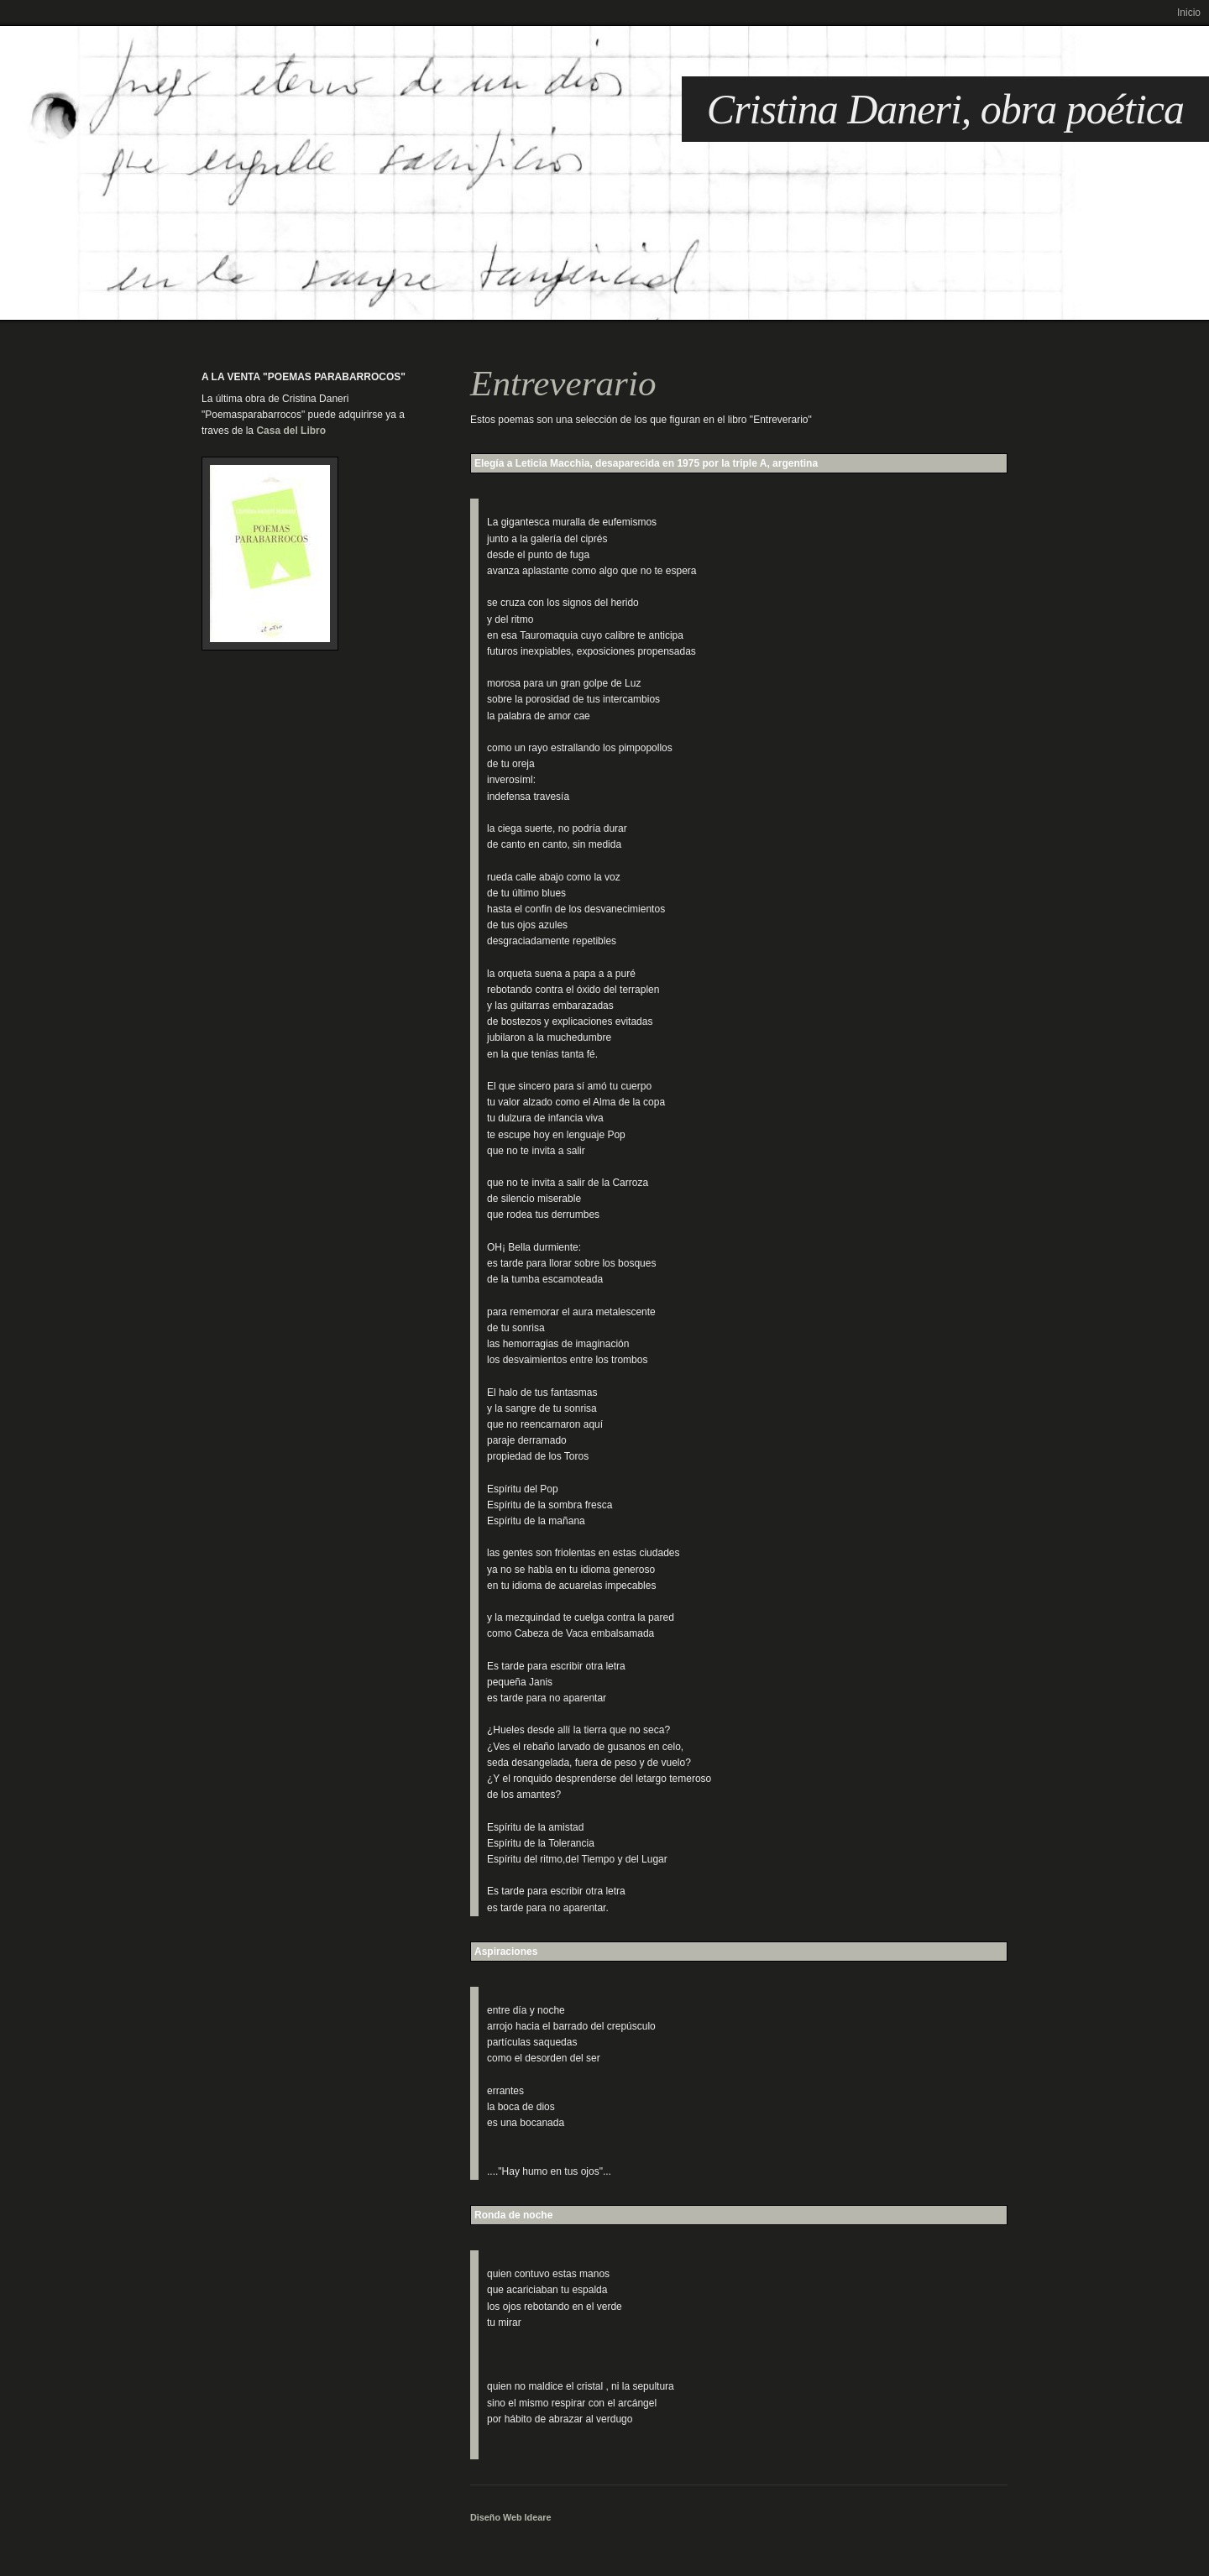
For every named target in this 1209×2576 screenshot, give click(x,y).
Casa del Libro (291, 430)
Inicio (1189, 12)
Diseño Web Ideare (510, 2517)
